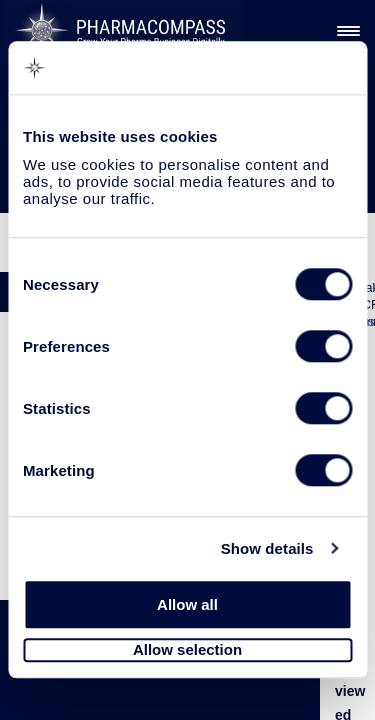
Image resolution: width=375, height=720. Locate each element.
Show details (267, 548)
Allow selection (187, 650)
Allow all (187, 604)
